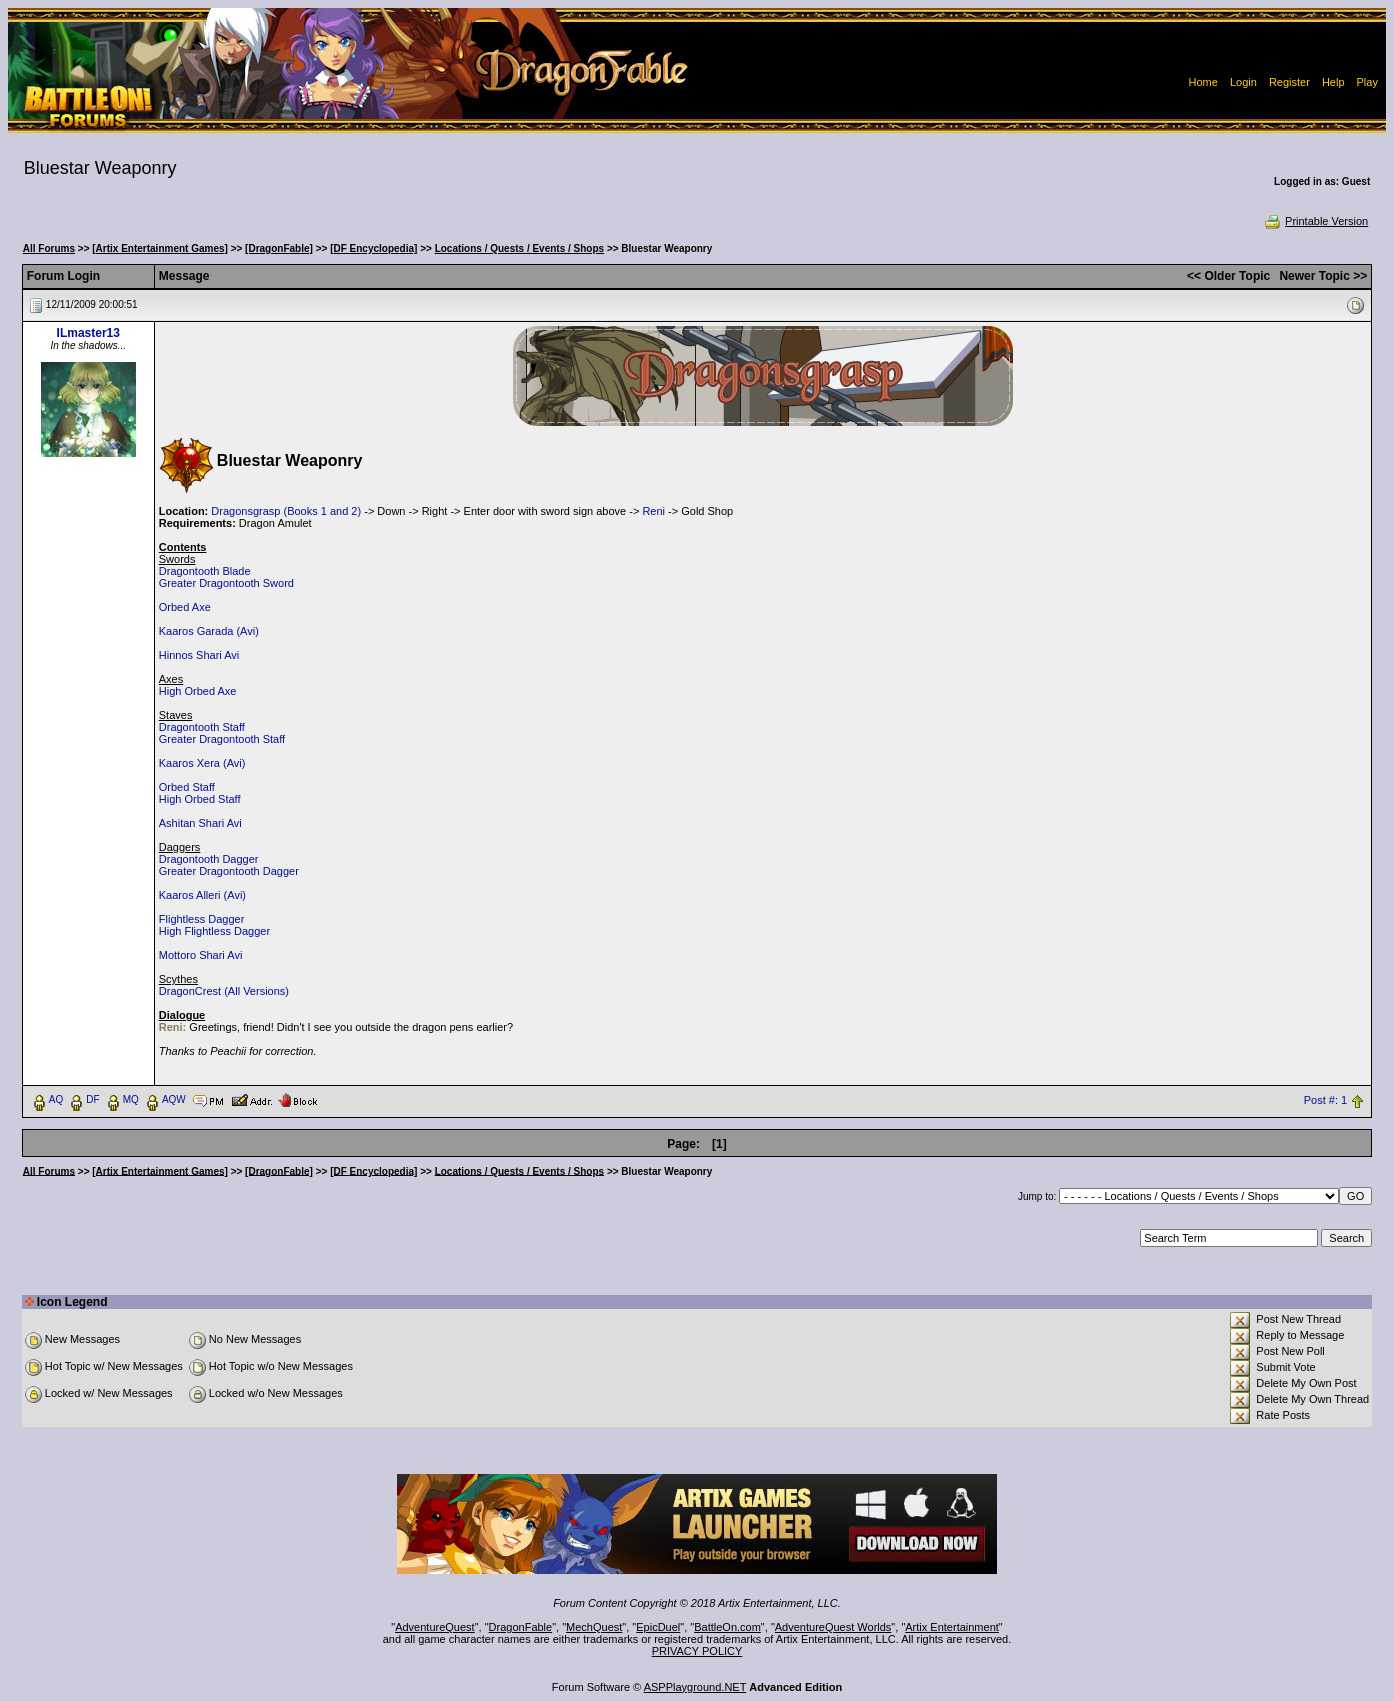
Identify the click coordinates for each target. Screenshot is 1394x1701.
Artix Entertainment (952, 1627)
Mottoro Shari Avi (201, 955)
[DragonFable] (279, 248)
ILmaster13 (88, 333)
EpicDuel (658, 1627)
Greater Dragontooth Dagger (229, 871)
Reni (653, 511)
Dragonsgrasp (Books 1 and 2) (286, 511)
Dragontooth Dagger (209, 859)
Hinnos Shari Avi (199, 655)
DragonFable (521, 1627)
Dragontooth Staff (202, 727)
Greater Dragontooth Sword (226, 583)
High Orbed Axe (198, 691)
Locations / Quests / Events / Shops (519, 248)
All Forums (49, 248)
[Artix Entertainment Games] (160, 248)
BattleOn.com (727, 1627)
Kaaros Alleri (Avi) (202, 895)
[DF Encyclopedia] (373, 248)
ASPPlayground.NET (695, 1687)
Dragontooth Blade (205, 571)
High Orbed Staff (200, 799)
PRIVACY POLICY (697, 1651)
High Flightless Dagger (214, 931)
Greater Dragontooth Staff (222, 739)
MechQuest (594, 1627)
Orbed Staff (187, 787)
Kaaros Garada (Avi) (209, 631)
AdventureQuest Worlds (833, 1627)
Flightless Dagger (202, 919)
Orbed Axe (185, 607)
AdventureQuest (435, 1627)
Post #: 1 (1325, 1100)
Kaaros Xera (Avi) (202, 763)
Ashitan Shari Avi (200, 823)
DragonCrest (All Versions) (224, 991)
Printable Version (1315, 221)
